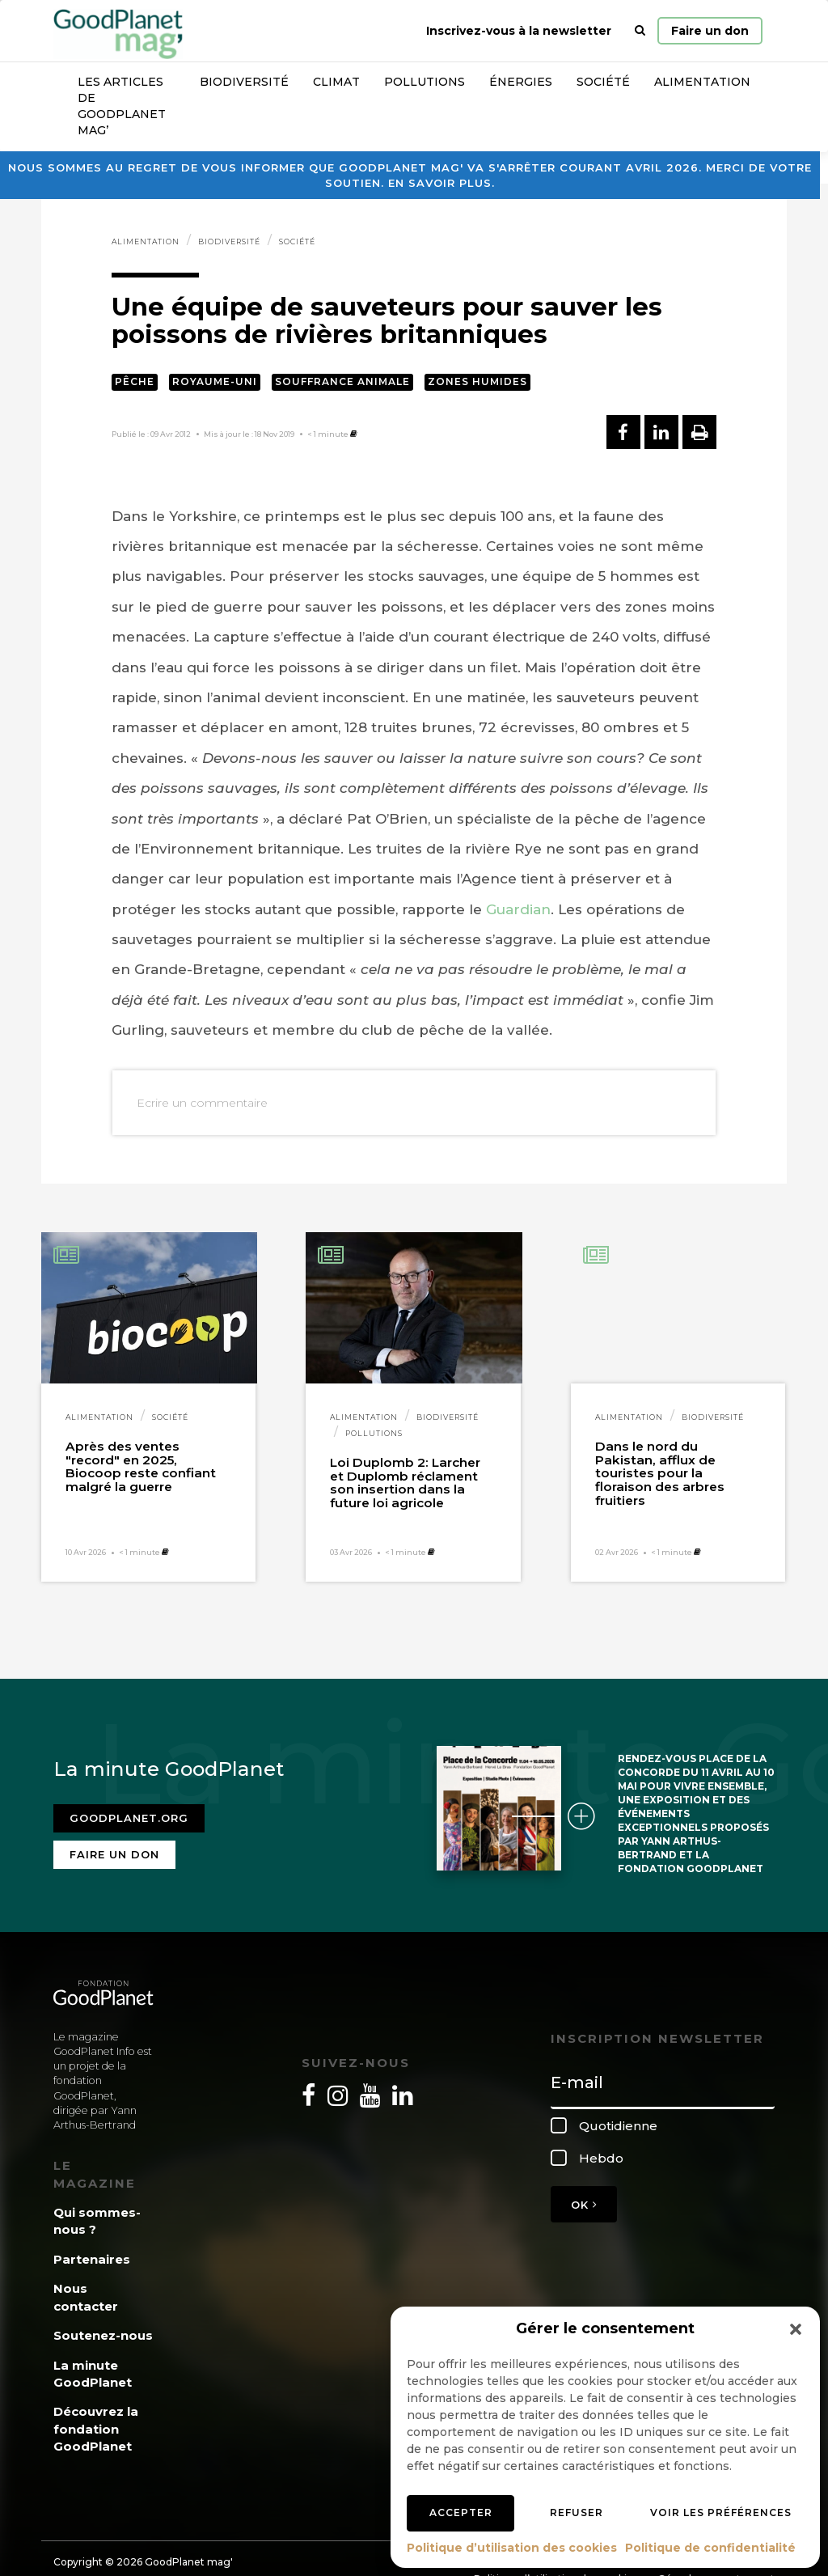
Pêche (134, 381)
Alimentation (702, 81)
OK (584, 2204)
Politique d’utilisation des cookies (512, 2547)
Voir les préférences (721, 2512)
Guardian (518, 909)
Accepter (460, 2512)
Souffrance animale (342, 381)
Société (603, 81)
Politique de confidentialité (710, 2547)
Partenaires (91, 2259)
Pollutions (424, 81)
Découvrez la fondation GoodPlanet (95, 2429)
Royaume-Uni (214, 381)
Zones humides (477, 381)
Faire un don (710, 30)
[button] (796, 2329)
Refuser (576, 2512)
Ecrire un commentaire (202, 1102)
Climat (336, 81)
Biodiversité (244, 81)
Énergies (520, 81)
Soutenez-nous (103, 2335)
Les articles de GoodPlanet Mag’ (122, 106)
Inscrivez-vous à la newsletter (518, 30)
